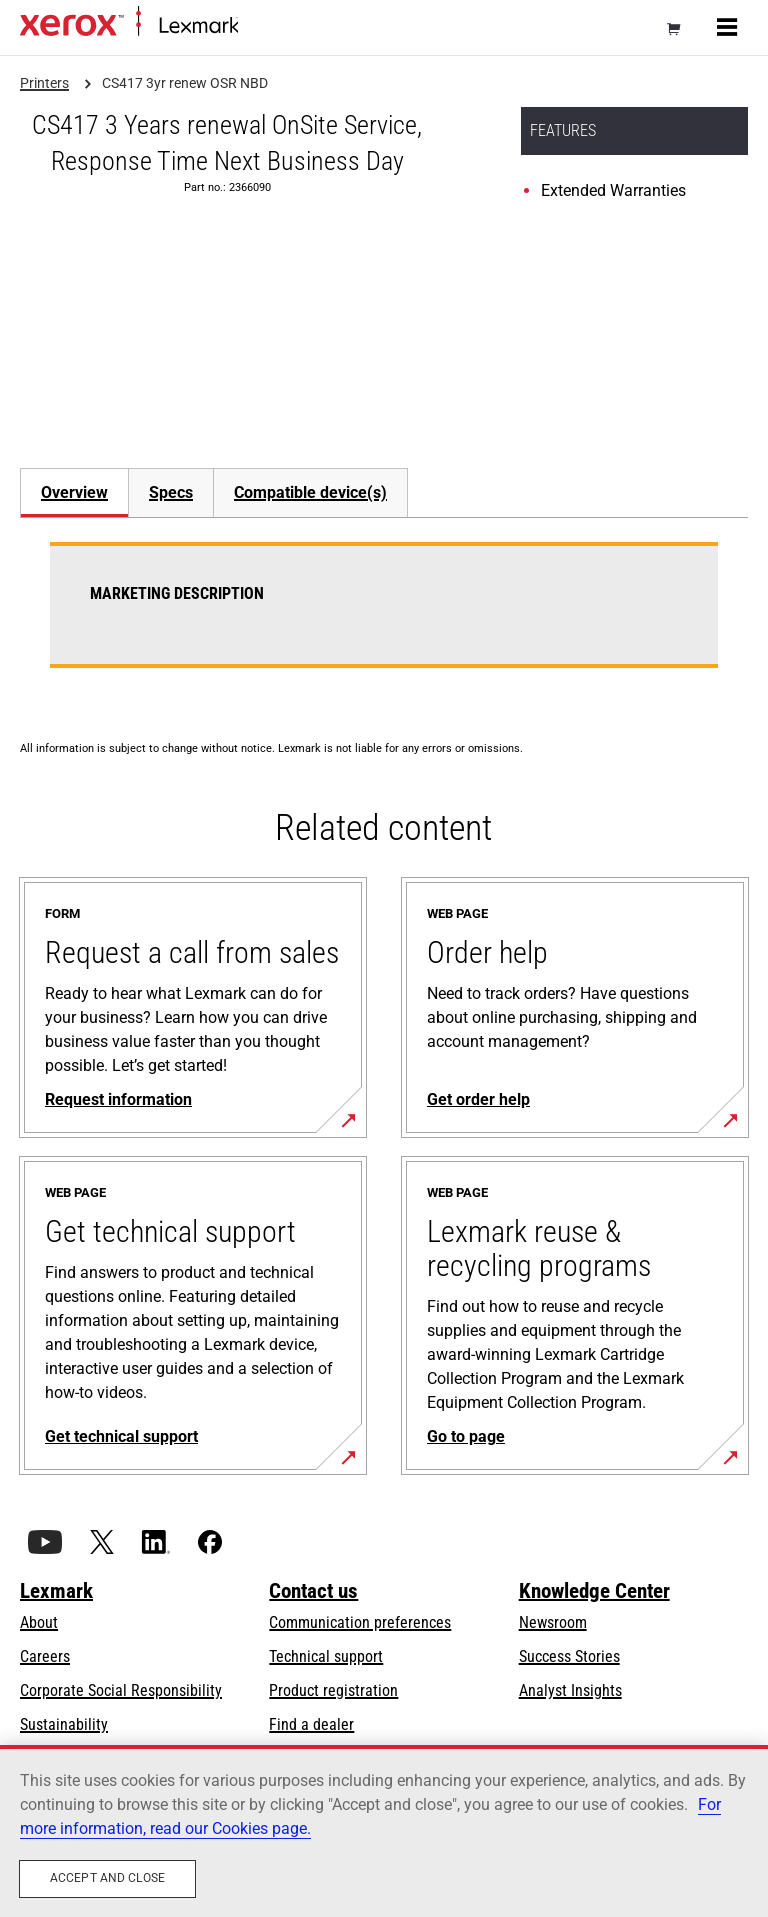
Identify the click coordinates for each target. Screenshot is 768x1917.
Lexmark (56, 1591)
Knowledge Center (594, 1591)
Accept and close (107, 1878)
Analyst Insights (570, 1690)
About (39, 1622)
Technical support (326, 1656)
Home (254, 26)
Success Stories (569, 1656)
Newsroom (553, 1622)
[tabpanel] (384, 617)
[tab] (74, 492)
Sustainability (64, 1724)
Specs (171, 492)
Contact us (313, 1591)
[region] (384, 1831)
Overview (74, 492)
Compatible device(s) (310, 492)
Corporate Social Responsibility (121, 1690)
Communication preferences (360, 1622)
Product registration (333, 1690)
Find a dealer (311, 1724)
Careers (45, 1656)
